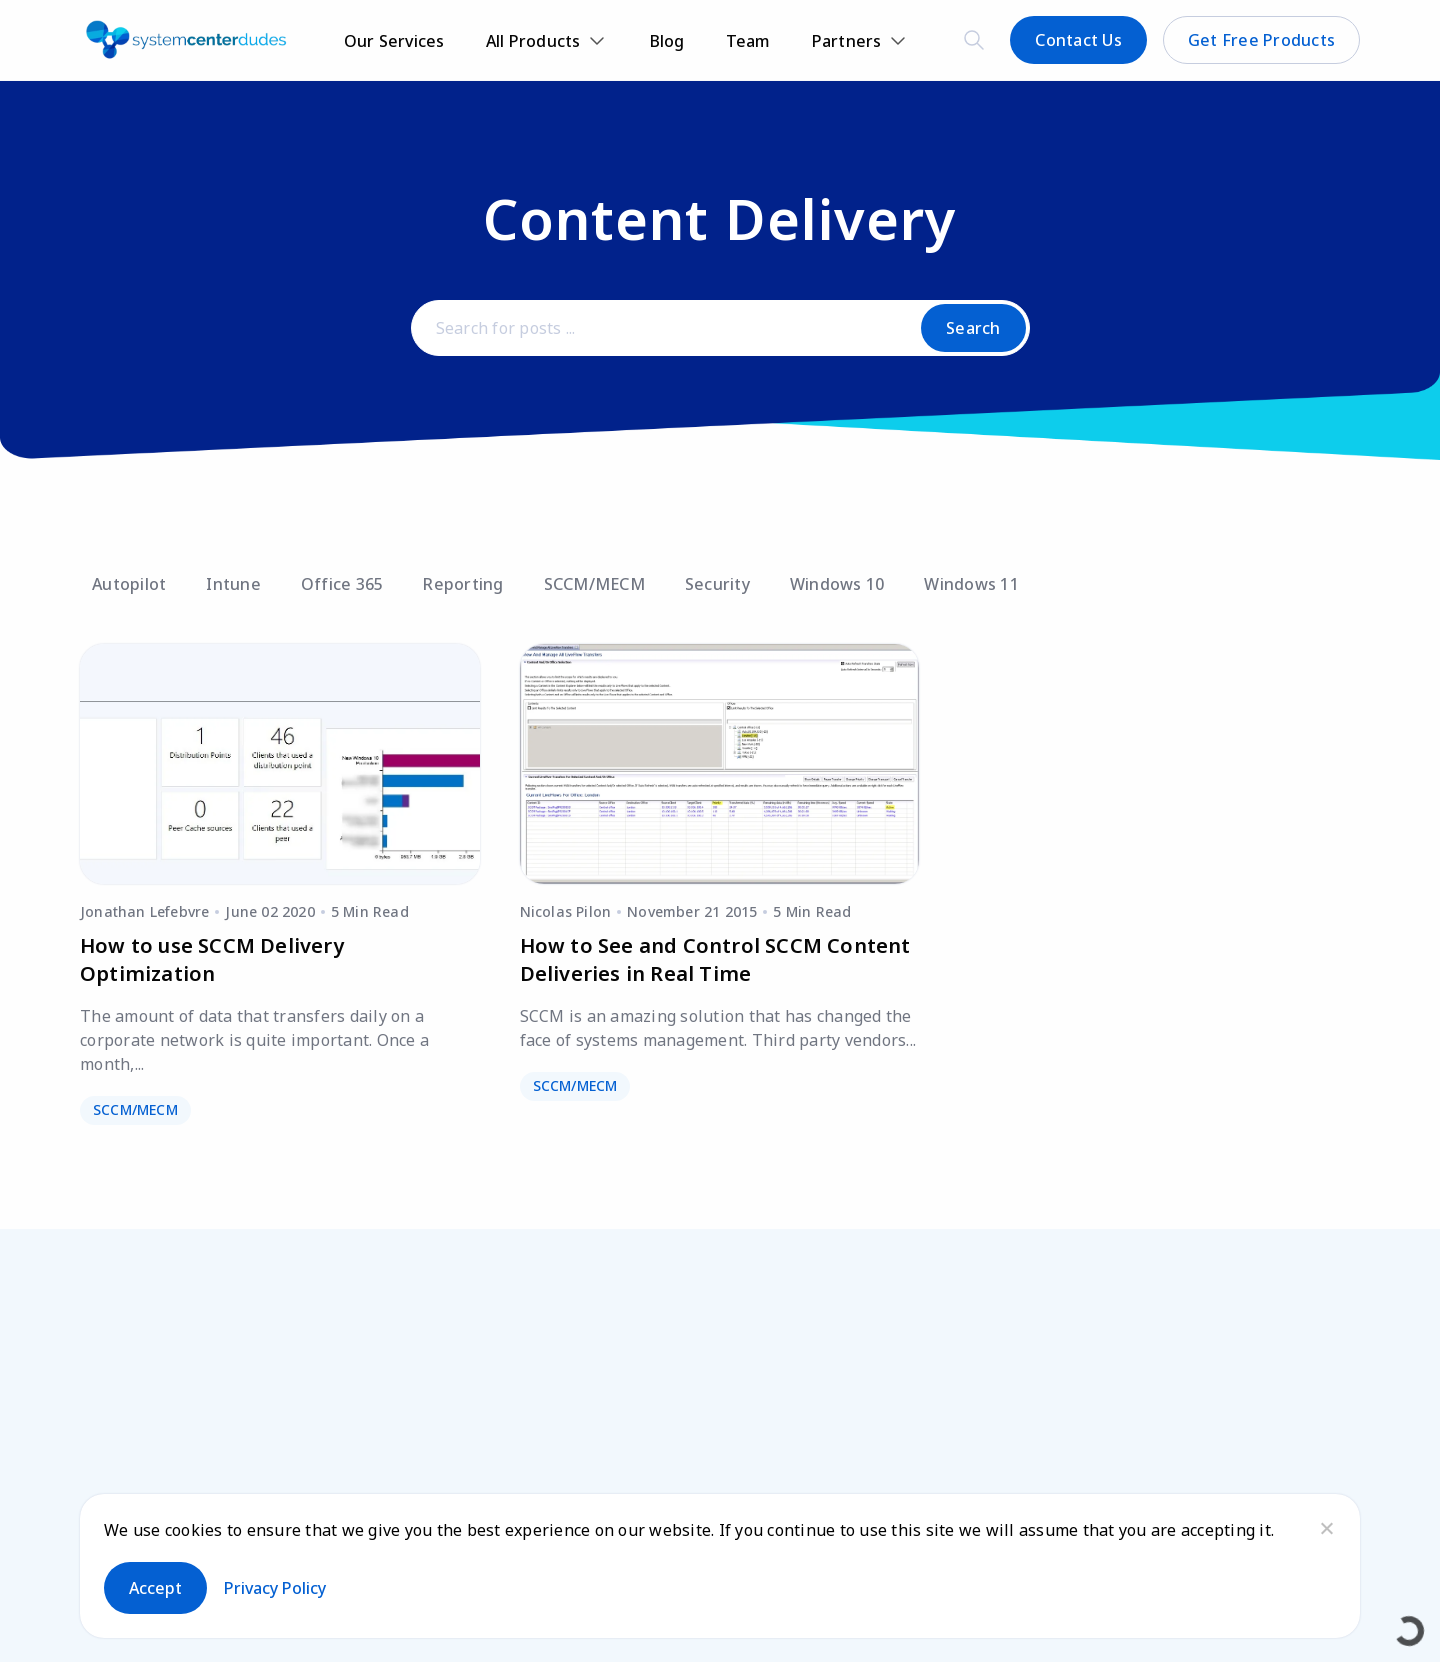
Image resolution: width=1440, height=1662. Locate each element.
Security (717, 584)
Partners (847, 41)
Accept (155, 1588)
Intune (233, 584)
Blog (667, 41)
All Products (533, 41)
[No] (1326, 1528)
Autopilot (129, 584)
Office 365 (342, 584)
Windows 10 (837, 584)
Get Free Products (1261, 40)
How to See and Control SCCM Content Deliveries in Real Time (715, 959)
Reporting (463, 584)
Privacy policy (275, 1588)
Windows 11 (971, 584)
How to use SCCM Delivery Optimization (212, 959)
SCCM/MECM (594, 584)
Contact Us (1078, 40)
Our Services (394, 41)
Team (748, 41)
